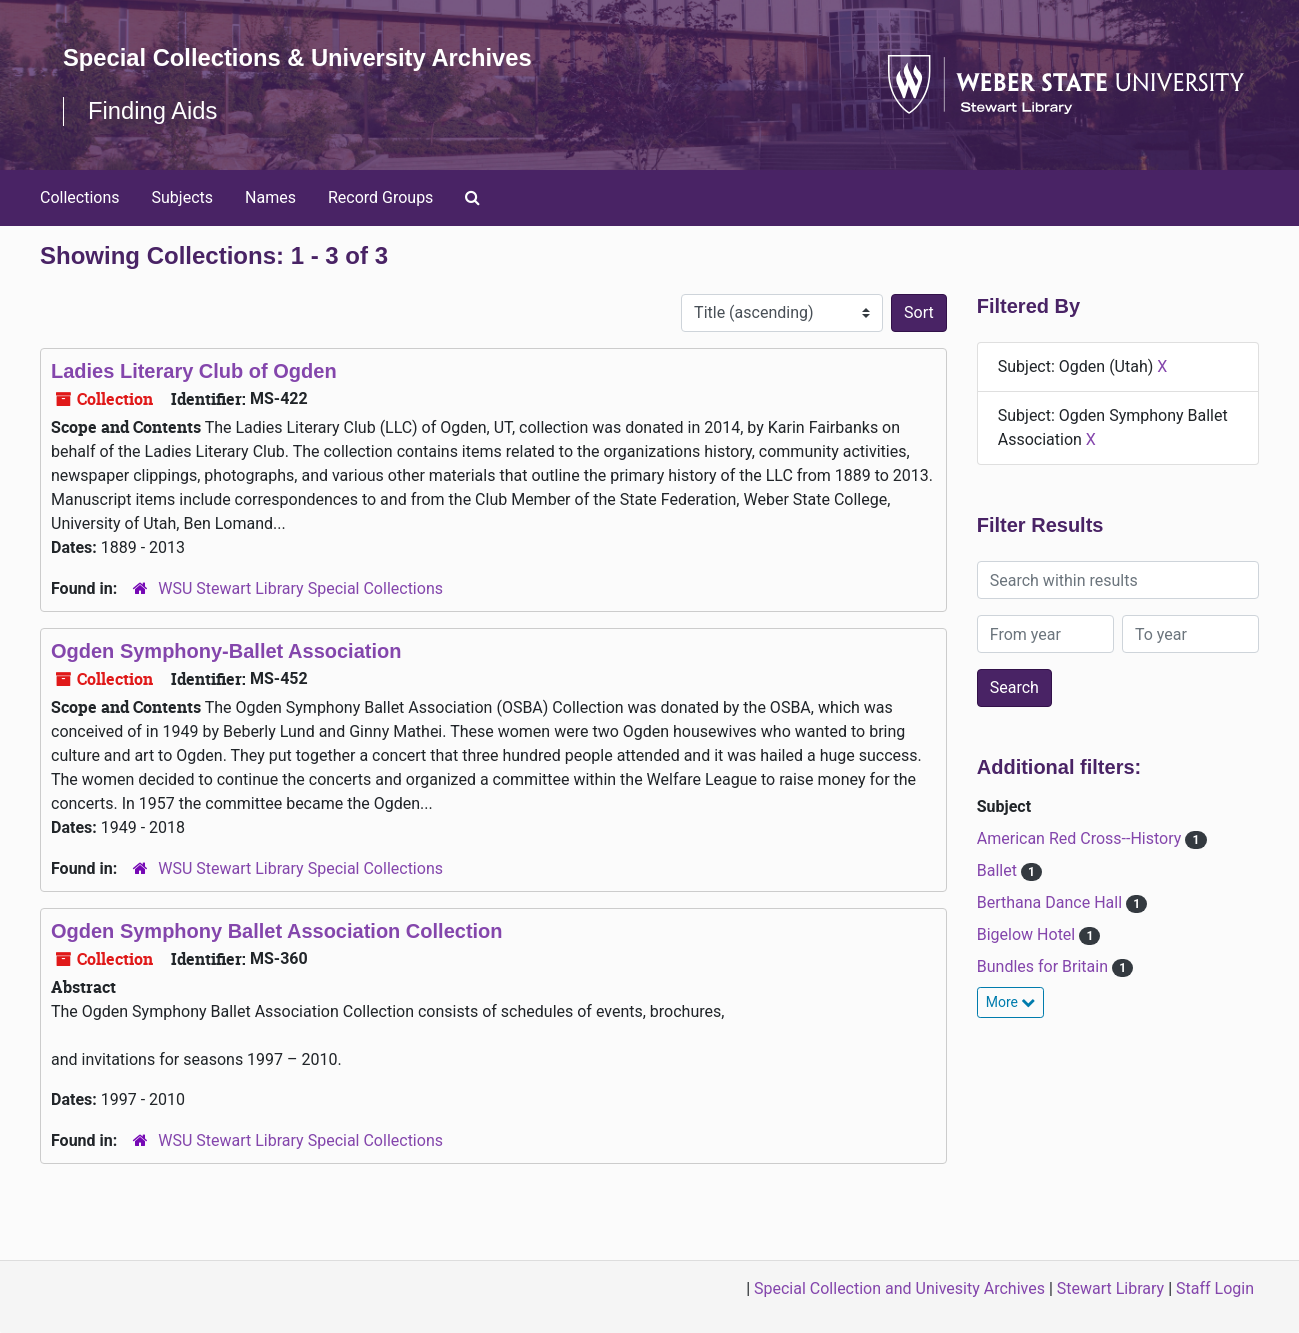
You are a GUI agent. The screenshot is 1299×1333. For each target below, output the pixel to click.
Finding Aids (153, 110)
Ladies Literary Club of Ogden (194, 371)
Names (270, 197)
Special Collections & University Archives (300, 57)
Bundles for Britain (1044, 966)
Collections (80, 197)
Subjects (182, 197)
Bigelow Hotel (1028, 934)
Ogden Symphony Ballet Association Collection (277, 931)
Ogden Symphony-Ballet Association (226, 651)
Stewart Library (1110, 1288)
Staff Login (1215, 1288)
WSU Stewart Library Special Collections (300, 588)
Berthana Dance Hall (1051, 902)
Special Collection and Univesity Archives (899, 1288)
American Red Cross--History (1081, 838)
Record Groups (380, 197)
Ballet (999, 870)
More (1011, 1002)
